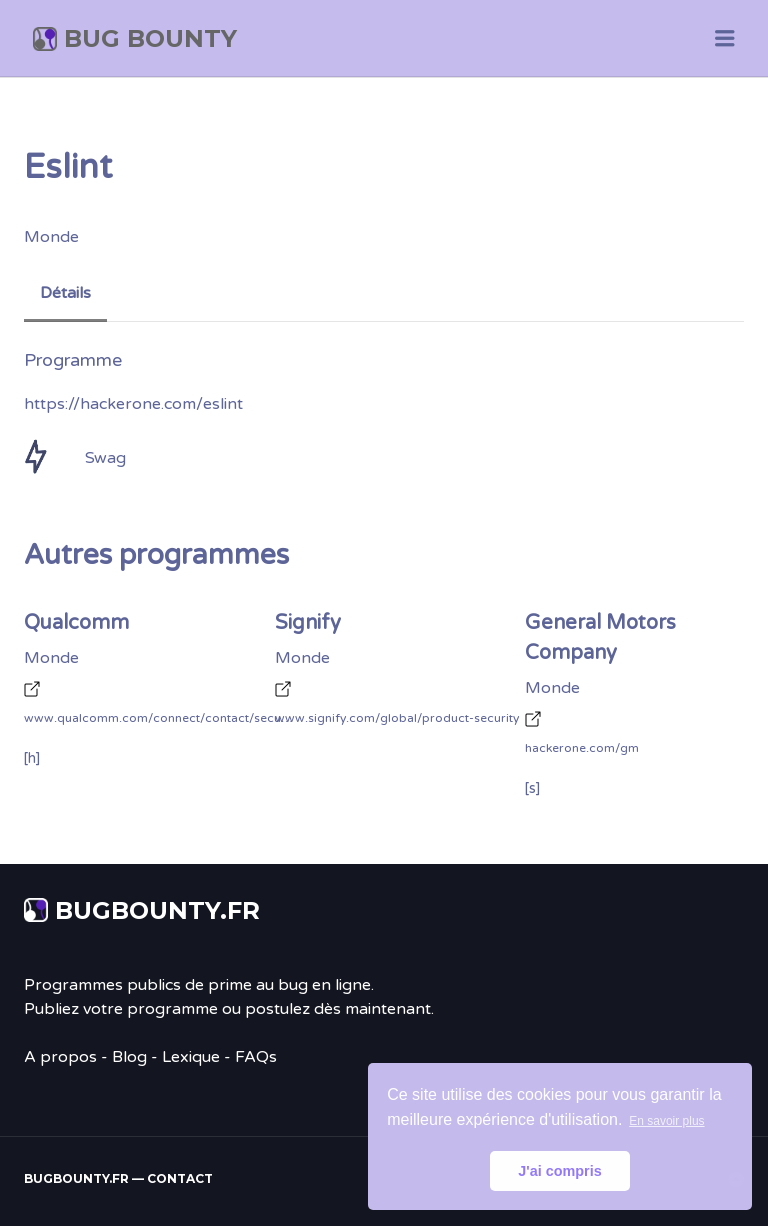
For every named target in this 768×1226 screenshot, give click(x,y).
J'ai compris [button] (559, 1171)
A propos (60, 1057)
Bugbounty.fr (157, 910)
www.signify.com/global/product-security (397, 718)
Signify (308, 623)
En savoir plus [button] (666, 1121)
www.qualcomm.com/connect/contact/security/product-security (159, 718)
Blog (129, 1057)
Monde (51, 237)
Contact (180, 1178)
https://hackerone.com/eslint (133, 404)
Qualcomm (76, 623)
